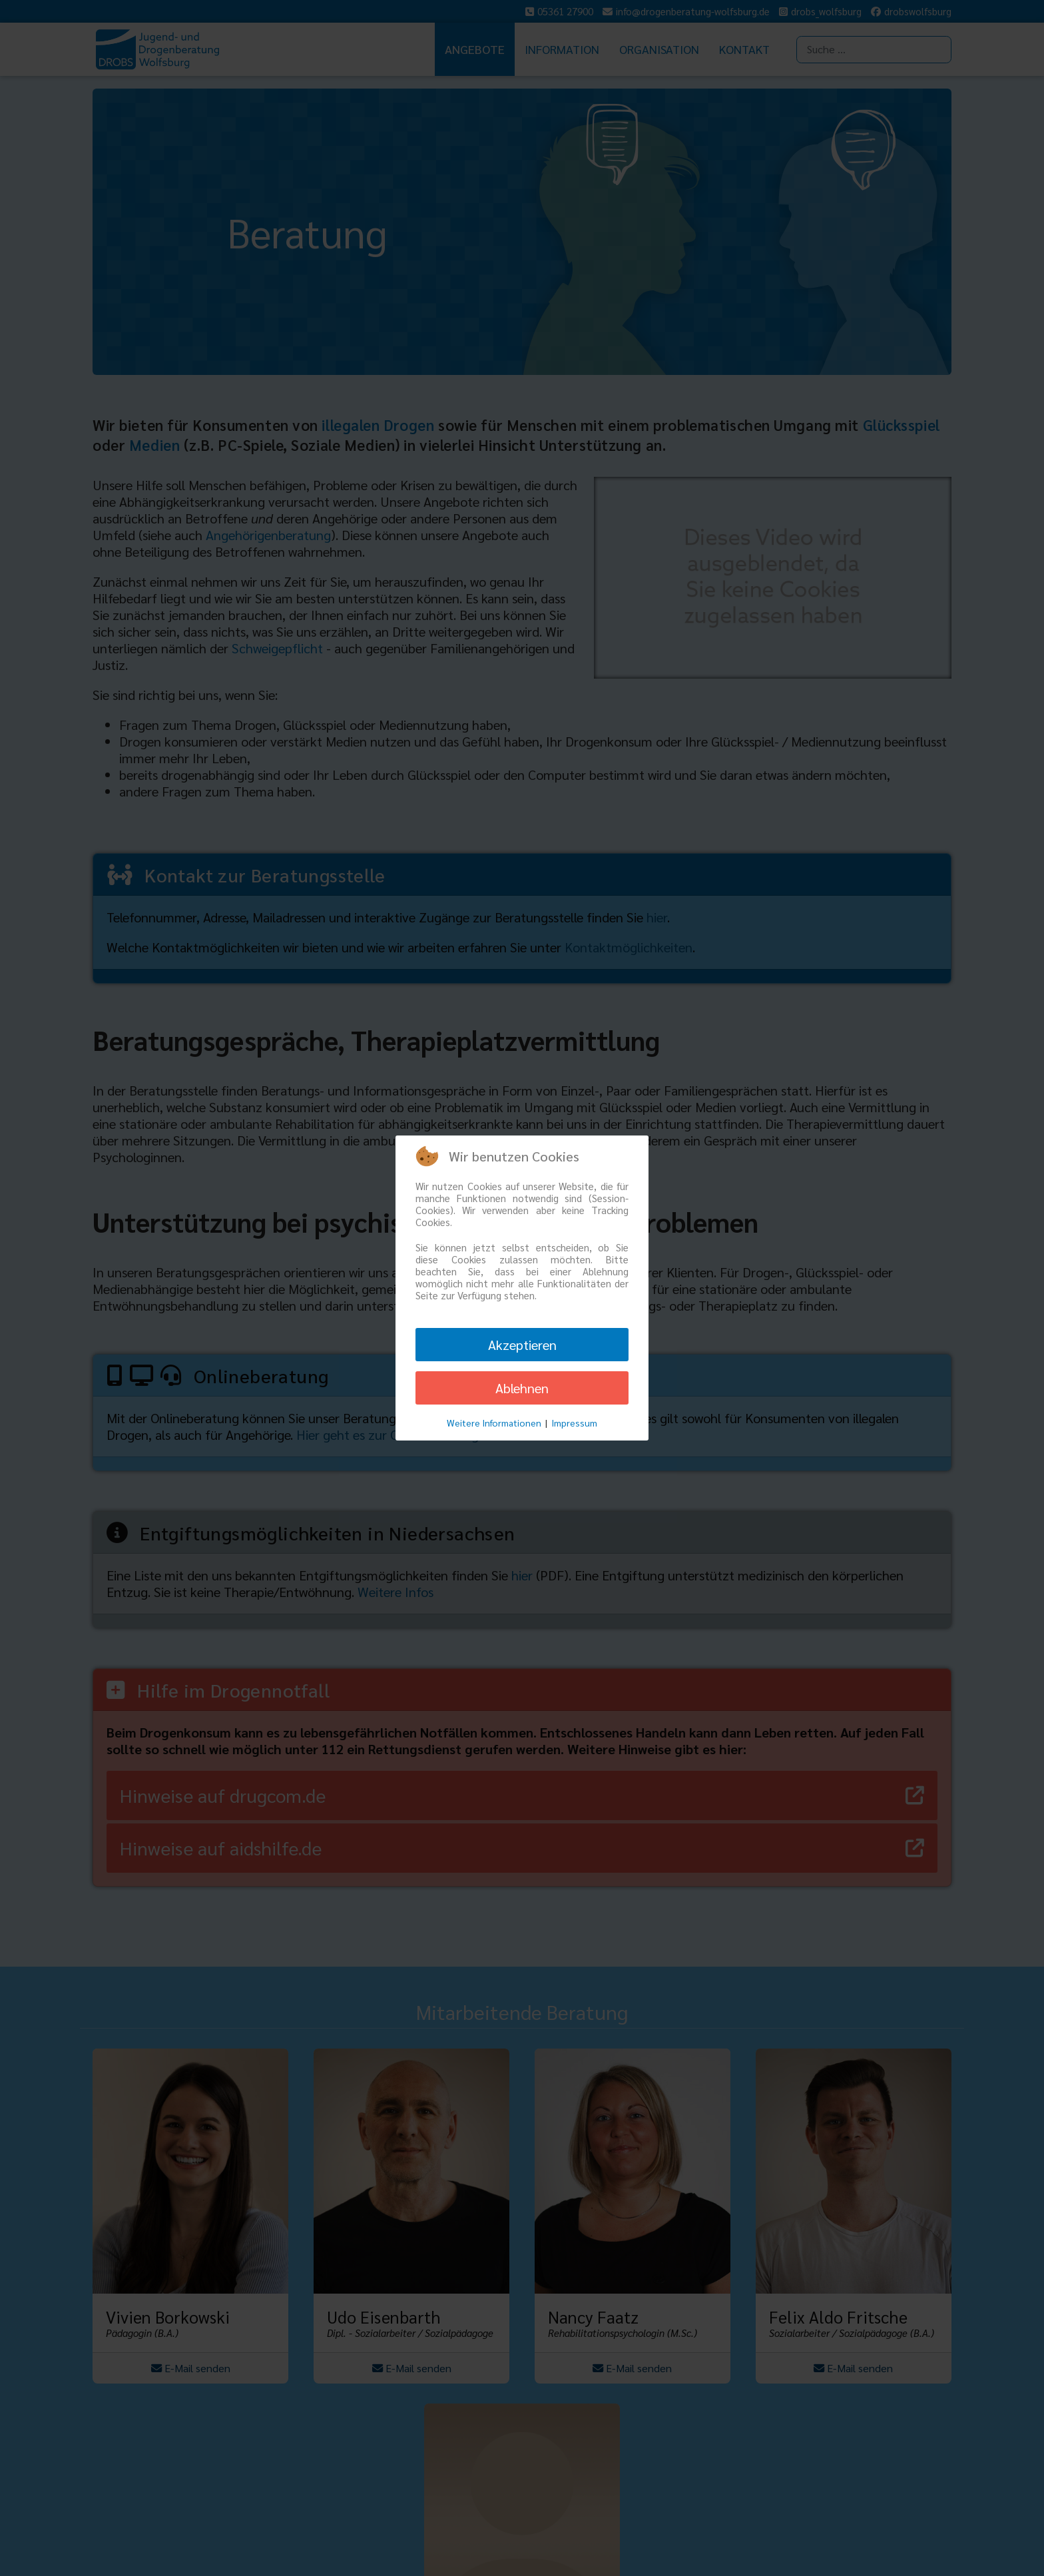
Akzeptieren (522, 1344)
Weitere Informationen (494, 1423)
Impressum (574, 1423)
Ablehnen (522, 1388)
